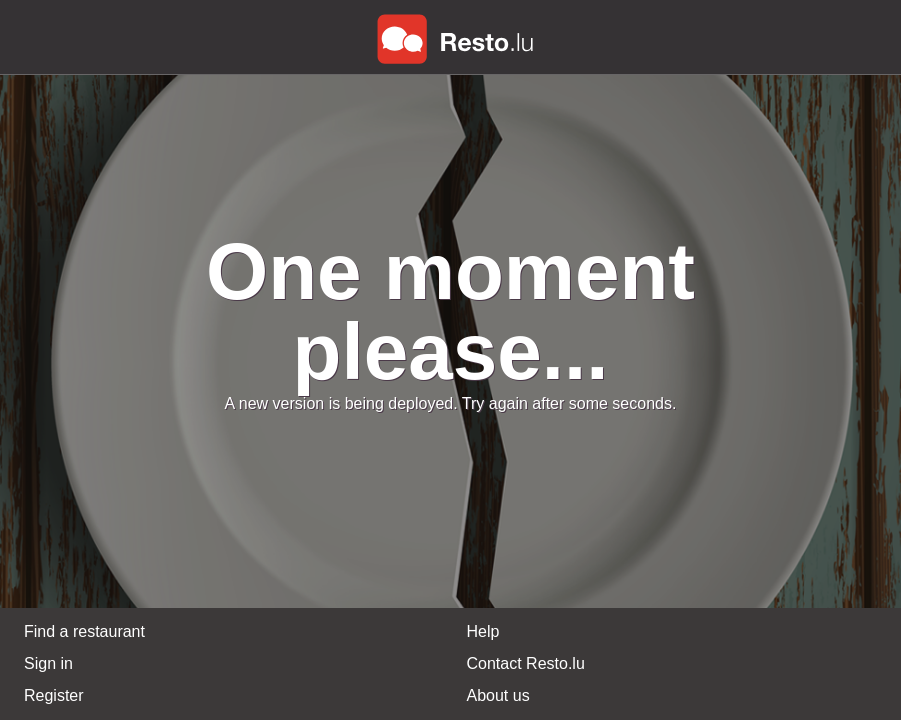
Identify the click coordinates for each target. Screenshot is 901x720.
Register (54, 695)
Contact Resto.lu (526, 663)
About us (498, 695)
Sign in (48, 663)
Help (483, 631)
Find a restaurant (84, 631)
